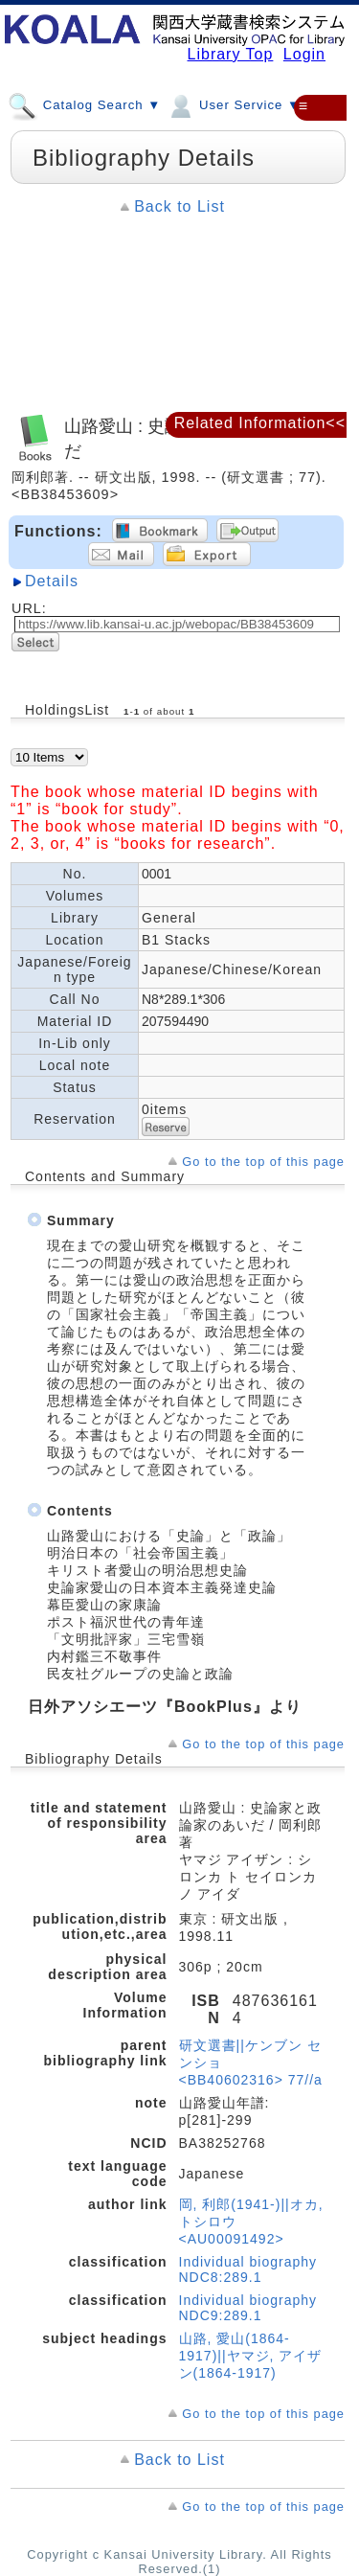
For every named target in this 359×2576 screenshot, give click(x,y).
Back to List (179, 206)
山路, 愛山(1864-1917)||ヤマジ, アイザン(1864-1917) (251, 2356)
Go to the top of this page (263, 1161)
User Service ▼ (233, 104)
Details (52, 581)
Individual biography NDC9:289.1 (248, 2307)
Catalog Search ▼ (84, 104)
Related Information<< (260, 423)
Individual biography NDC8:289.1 (248, 2269)
